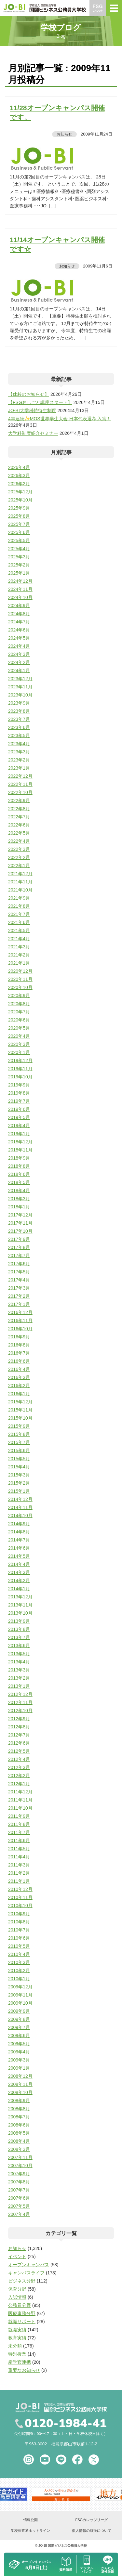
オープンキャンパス (28, 2264)
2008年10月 (20, 2092)
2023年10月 (20, 694)
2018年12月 (20, 1141)
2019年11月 (20, 1068)
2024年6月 (19, 629)
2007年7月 (19, 2189)
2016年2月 (19, 1385)
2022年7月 (19, 816)
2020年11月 (20, 979)
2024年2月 (19, 662)
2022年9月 (19, 800)
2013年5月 (19, 1653)
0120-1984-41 (66, 2423)
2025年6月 (19, 532)
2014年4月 (19, 1564)
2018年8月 (19, 1166)
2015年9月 (19, 1426)
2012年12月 (20, 1694)
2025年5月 (19, 540)
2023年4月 (19, 743)
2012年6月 (19, 1743)
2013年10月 (20, 1613)
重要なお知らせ (24, 2370)
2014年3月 (19, 1572)
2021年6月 (19, 922)
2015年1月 (19, 1491)
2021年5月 (19, 930)
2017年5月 (19, 1271)
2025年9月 (19, 508)
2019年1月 (19, 1133)
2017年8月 (19, 1247)
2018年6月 (19, 1174)
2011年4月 (19, 1856)
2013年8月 (19, 1629)
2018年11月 (20, 1149)
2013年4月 (19, 1661)
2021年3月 (19, 946)
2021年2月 (19, 954)
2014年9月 (19, 1523)
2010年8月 (19, 1921)
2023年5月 (19, 735)
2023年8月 (19, 711)
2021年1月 (19, 963)
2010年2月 (19, 1970)
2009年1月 (19, 2068)
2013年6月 (19, 1645)
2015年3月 (19, 1474)
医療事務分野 (21, 2313)
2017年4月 (19, 1279)
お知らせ (64, 134)
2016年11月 (20, 1320)
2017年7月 (19, 1255)
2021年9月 (19, 898)
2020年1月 (19, 1052)
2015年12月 (20, 1401)
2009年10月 (20, 2003)
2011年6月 (19, 1840)
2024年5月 (19, 638)
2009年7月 (19, 2027)
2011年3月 (19, 1864)
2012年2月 (19, 1775)
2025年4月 (19, 548)
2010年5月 (19, 1946)
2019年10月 (20, 1076)
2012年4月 (19, 1759)
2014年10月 (20, 1515)
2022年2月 (19, 857)
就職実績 (17, 2329)
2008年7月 (19, 2116)
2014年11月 (20, 1507)
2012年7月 (19, 1734)
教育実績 (17, 2337)
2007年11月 (20, 2157)
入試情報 (17, 2297)
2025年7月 (19, 524)
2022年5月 (19, 833)
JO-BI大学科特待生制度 (32, 410)
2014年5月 (19, 1556)
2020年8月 (19, 1003)
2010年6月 (19, 1938)
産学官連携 (19, 2362)
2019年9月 (19, 1084)
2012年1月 (19, 1783)
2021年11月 (20, 881)
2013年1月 (19, 1686)
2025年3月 (19, 556)
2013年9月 (19, 1621)
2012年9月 (19, 1718)
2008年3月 (19, 2149)
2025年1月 (19, 573)
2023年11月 (20, 686)
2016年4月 (19, 1369)
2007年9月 (19, 2173)
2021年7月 (19, 914)
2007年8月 (19, 2181)
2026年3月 (19, 475)
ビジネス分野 (21, 2280)
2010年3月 (19, 1962)
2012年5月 (19, 1751)
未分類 (15, 2345)
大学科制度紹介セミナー (33, 433)
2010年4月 (19, 1954)
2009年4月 (19, 2051)
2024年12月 (20, 581)
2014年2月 (19, 1580)
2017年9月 (19, 1239)
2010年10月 (20, 1905)
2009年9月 (19, 2011)
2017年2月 (19, 1296)
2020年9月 (19, 995)
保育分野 (17, 2289)
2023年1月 (19, 768)
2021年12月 (20, 873)
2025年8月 (19, 516)
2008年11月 (20, 2084)
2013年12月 (20, 1596)
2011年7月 (19, 1832)
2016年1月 (19, 1393)
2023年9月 (19, 703)
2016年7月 (19, 1353)
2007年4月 (19, 2214)
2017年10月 (20, 1231)
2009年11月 (20, 1994)
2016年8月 (19, 1344)
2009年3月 (19, 2059)
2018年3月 (19, 1198)
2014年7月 (19, 1539)
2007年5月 (19, 2206)
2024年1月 (19, 670)
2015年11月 (20, 1409)
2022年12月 (20, 776)
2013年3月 (19, 1669)
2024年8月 (19, 613)
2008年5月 (19, 2133)
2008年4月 (19, 2141)
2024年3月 (19, 654)
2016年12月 (20, 1312)
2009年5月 (19, 2043)
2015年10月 (20, 1418)
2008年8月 (19, 2108)
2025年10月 (20, 499)
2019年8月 (19, 1093)
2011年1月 (19, 1881)
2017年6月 (19, 1263)
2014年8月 (19, 1531)
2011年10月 (20, 1808)
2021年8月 (19, 906)
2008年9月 (19, 2100)
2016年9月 (19, 1336)
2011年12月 (20, 1791)
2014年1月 (19, 1588)
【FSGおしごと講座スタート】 (40, 402)
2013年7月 (19, 1637)
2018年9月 (19, 1158)
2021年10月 (20, 889)
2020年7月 (19, 1011)
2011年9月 (19, 1816)
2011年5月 (19, 1848)
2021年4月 (19, 938)
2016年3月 (19, 1377)
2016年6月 (19, 1361)
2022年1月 (19, 865)
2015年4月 (19, 1466)
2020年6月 (19, 1019)
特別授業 (17, 2354)
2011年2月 (19, 1873)
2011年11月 (20, 1799)
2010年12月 (20, 1889)
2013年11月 (20, 1604)
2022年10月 (20, 792)
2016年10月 (20, 1328)
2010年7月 (19, 1929)
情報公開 (30, 2520)
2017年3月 (19, 1288)
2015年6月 (19, 1450)
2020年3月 (19, 1044)
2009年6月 (19, 2035)
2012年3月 (19, 1767)
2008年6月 (19, 2124)
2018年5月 (19, 1182)
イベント (17, 2256)
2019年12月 (20, 1060)
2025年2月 (19, 564)
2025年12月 (20, 491)
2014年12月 (20, 1499)
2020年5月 (19, 1028)
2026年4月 (19, 467)
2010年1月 (19, 1978)
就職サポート (21, 2321)
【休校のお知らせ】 (28, 394)
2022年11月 (20, 784)
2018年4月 (19, 1190)
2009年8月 (19, 2019)
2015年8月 (19, 1434)
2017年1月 (19, 1304)
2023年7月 (19, 719)
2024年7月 (19, 621)
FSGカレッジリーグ (91, 2520)
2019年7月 (19, 1101)
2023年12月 (20, 678)
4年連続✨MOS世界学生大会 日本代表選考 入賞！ (59, 418)
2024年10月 (20, 597)
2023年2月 (19, 759)
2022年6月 (19, 824)
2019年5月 (19, 1117)
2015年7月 (19, 1442)
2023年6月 (19, 727)
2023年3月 (19, 751)
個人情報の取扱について (91, 2530)
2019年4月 (19, 1125)
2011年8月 (19, 1824)
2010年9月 (19, 1913)
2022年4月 (19, 841)
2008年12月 (20, 2076)
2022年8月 (19, 808)
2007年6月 (19, 2198)
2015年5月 (19, 1458)
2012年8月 (19, 1726)
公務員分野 (19, 2305)
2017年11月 (20, 1223)
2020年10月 (20, 987)
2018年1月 (19, 1206)
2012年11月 (20, 1702)
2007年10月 (20, 2165)
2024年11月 (20, 589)
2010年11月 (20, 1897)
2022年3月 (19, 849)
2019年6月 (19, 1109)
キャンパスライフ (26, 2272)
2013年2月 (19, 1678)
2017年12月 (20, 1214)
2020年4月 (19, 1036)
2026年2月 (19, 483)
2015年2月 (19, 1483)
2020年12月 (20, 971)
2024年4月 (19, 646)
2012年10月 (20, 1710)
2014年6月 (19, 1548)
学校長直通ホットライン (30, 2530)
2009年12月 (20, 1986)
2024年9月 (19, 605)
